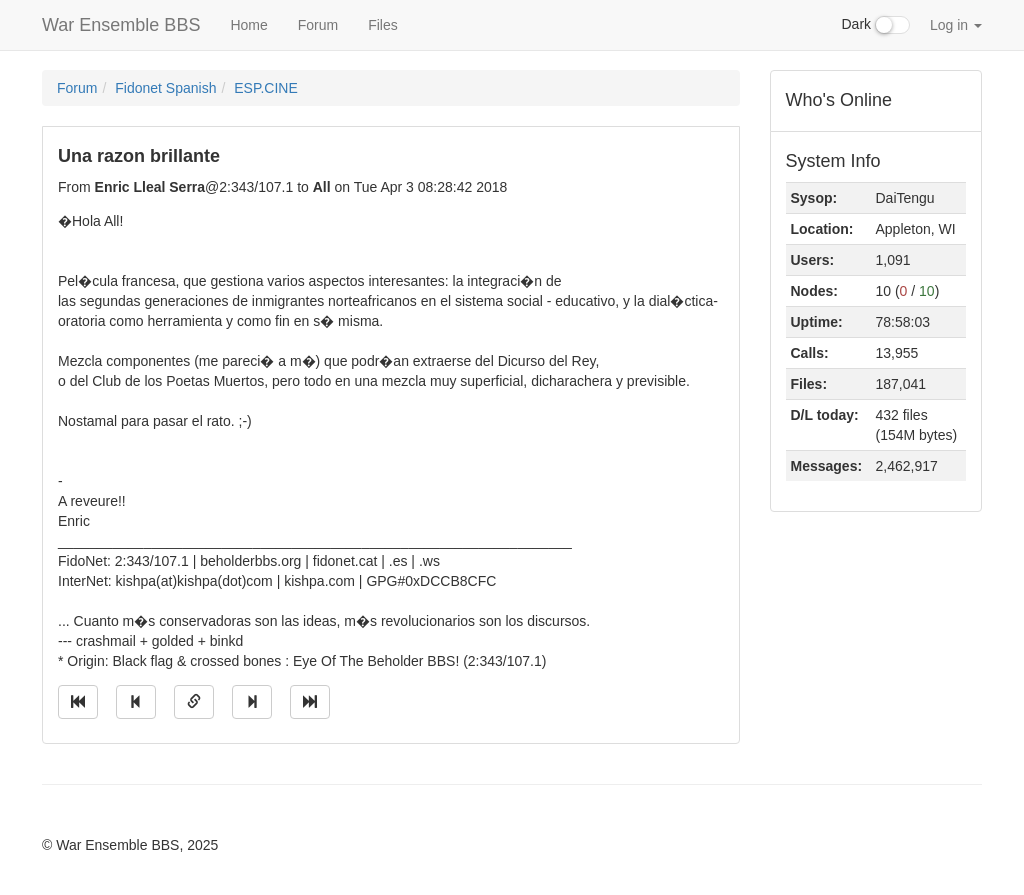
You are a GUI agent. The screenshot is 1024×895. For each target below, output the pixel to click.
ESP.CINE (266, 88)
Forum (318, 25)
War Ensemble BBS (121, 25)
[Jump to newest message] (310, 702)
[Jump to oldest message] (78, 702)
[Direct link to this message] (194, 702)
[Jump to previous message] (136, 702)
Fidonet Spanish (165, 88)
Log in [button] (956, 25)
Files (383, 25)
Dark (876, 25)
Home (248, 25)
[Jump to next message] (252, 702)
